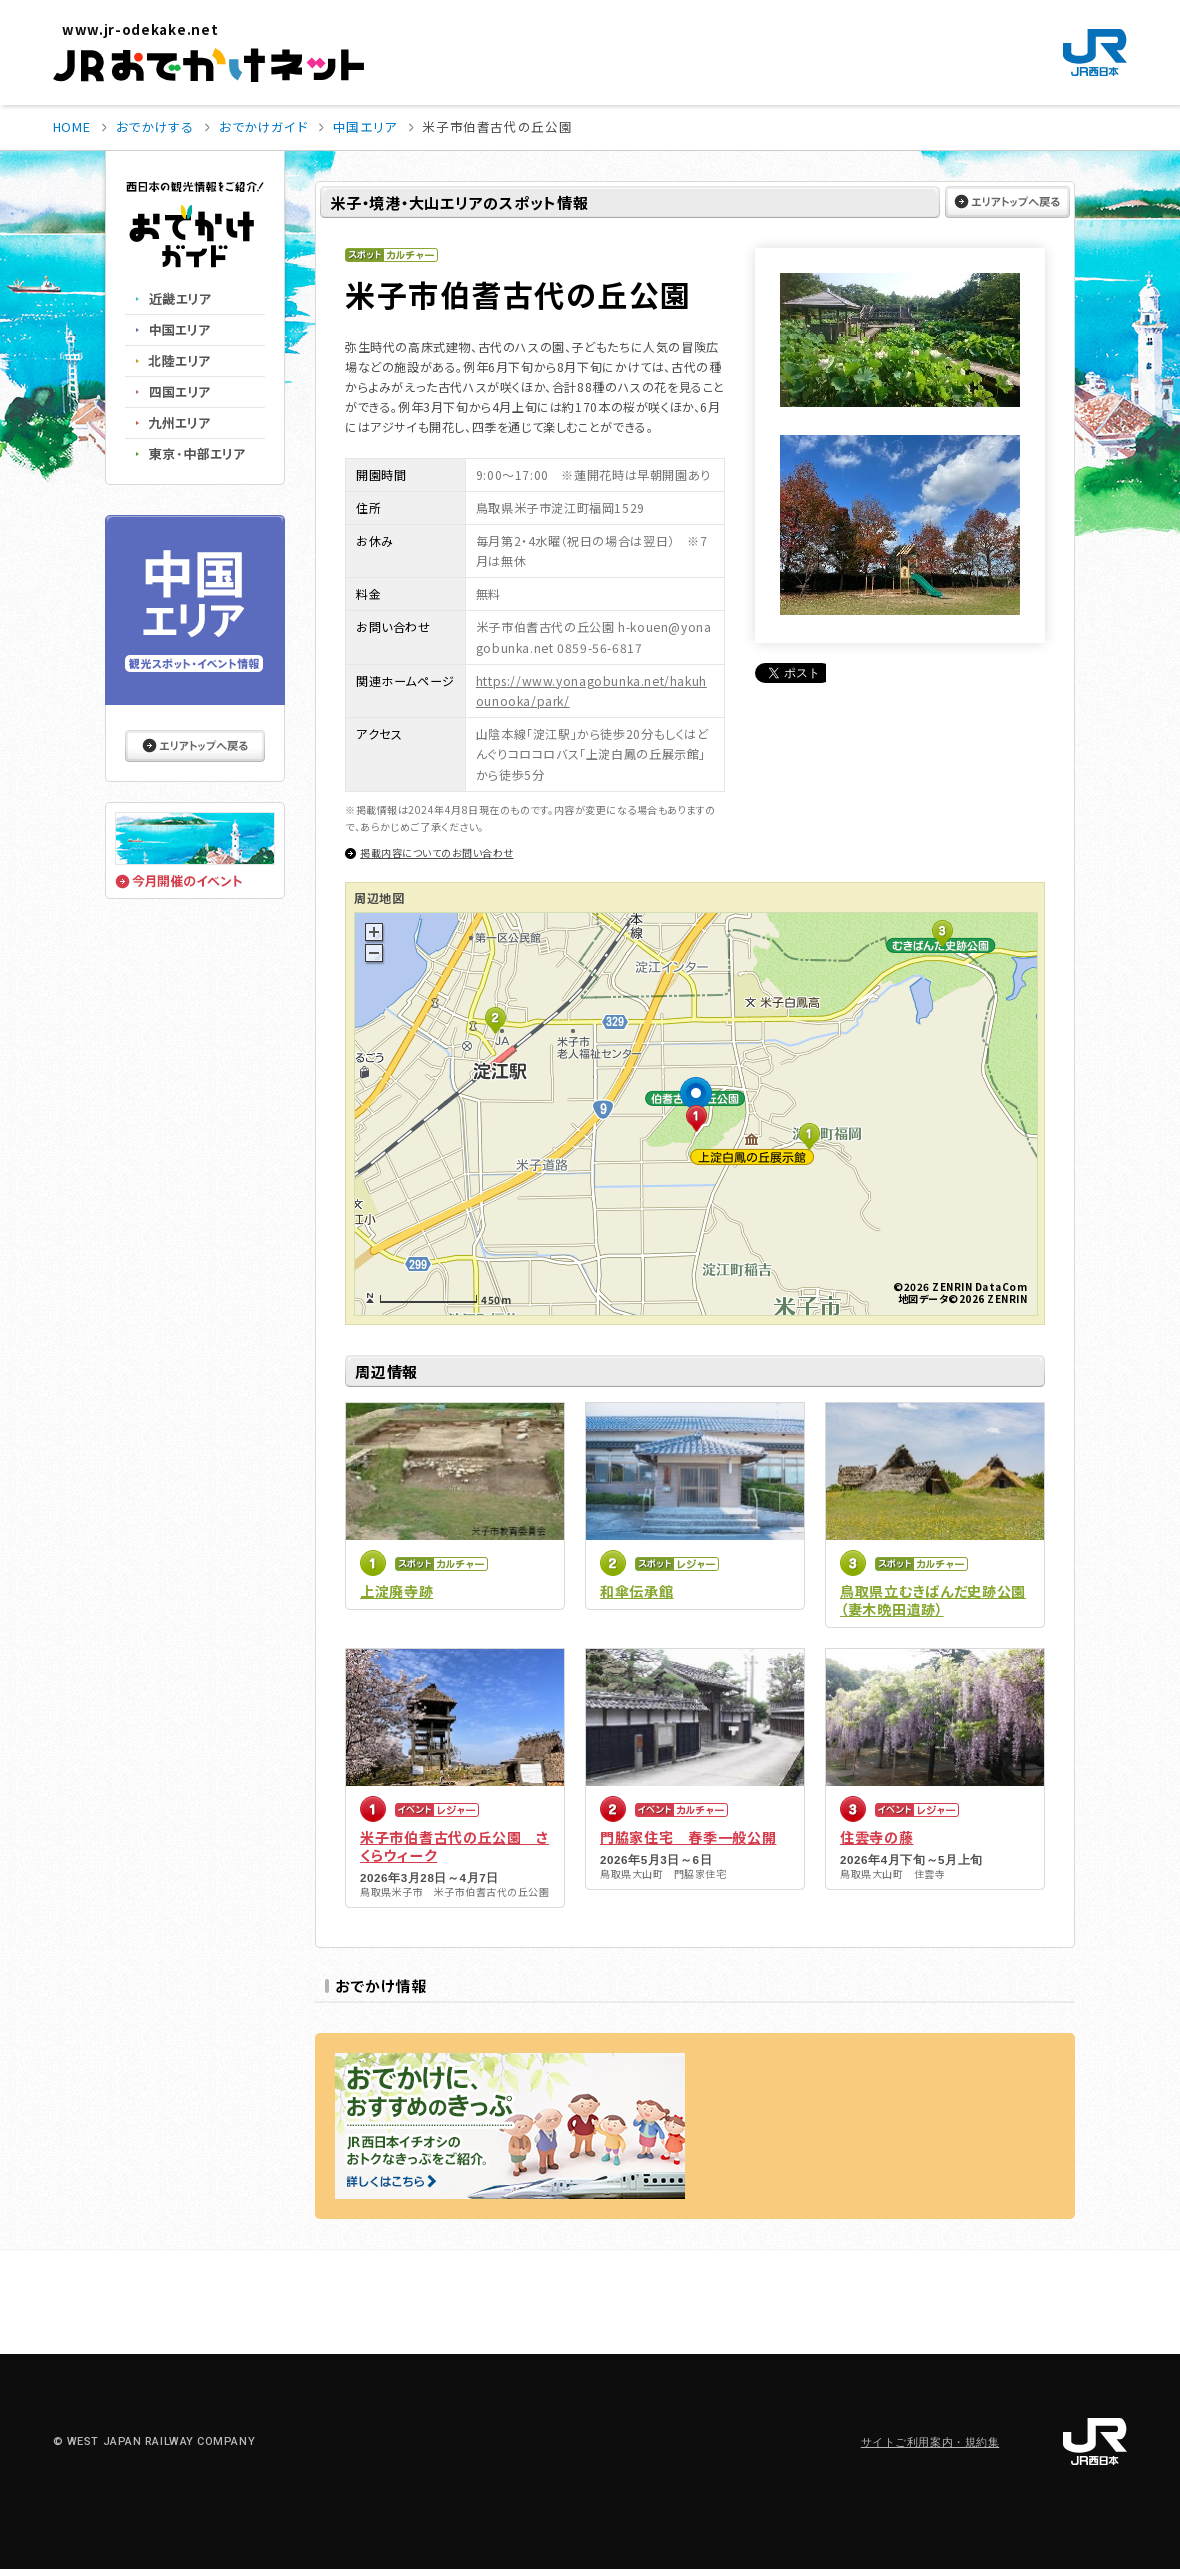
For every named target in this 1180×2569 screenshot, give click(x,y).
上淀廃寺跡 (397, 1591)
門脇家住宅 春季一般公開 (688, 1837)
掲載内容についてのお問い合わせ (437, 852)
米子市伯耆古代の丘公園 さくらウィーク (454, 1846)
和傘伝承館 (637, 1591)
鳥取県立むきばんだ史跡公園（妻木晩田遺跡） (933, 1600)
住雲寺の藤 (877, 1837)
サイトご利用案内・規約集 (930, 2442)
